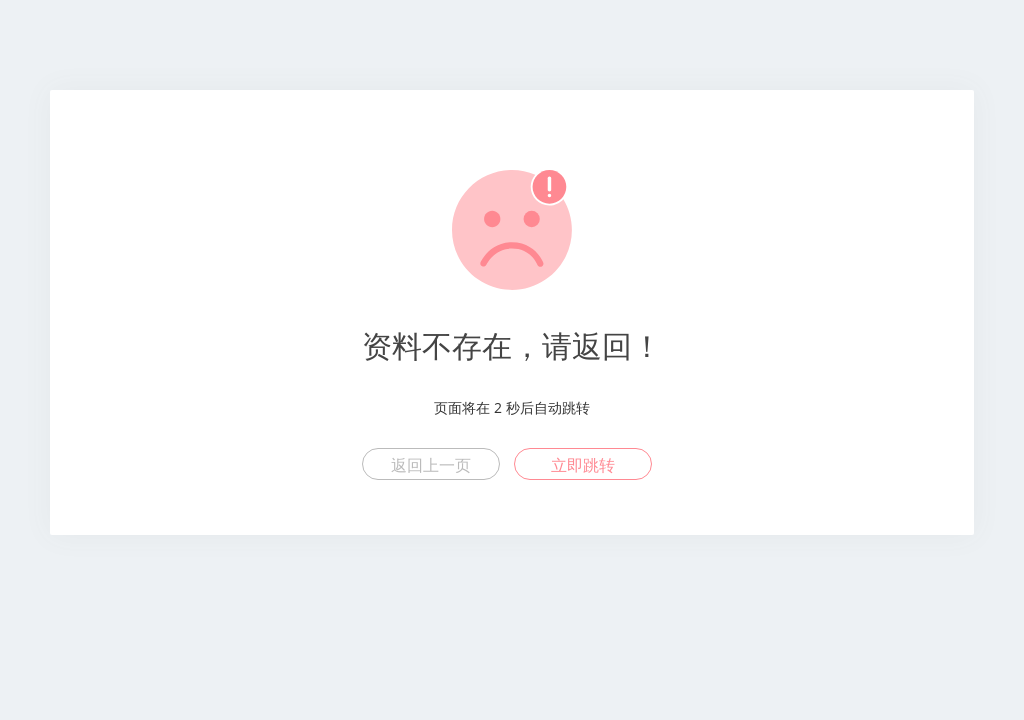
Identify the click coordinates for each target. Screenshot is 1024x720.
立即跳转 (583, 465)
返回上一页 (431, 465)
